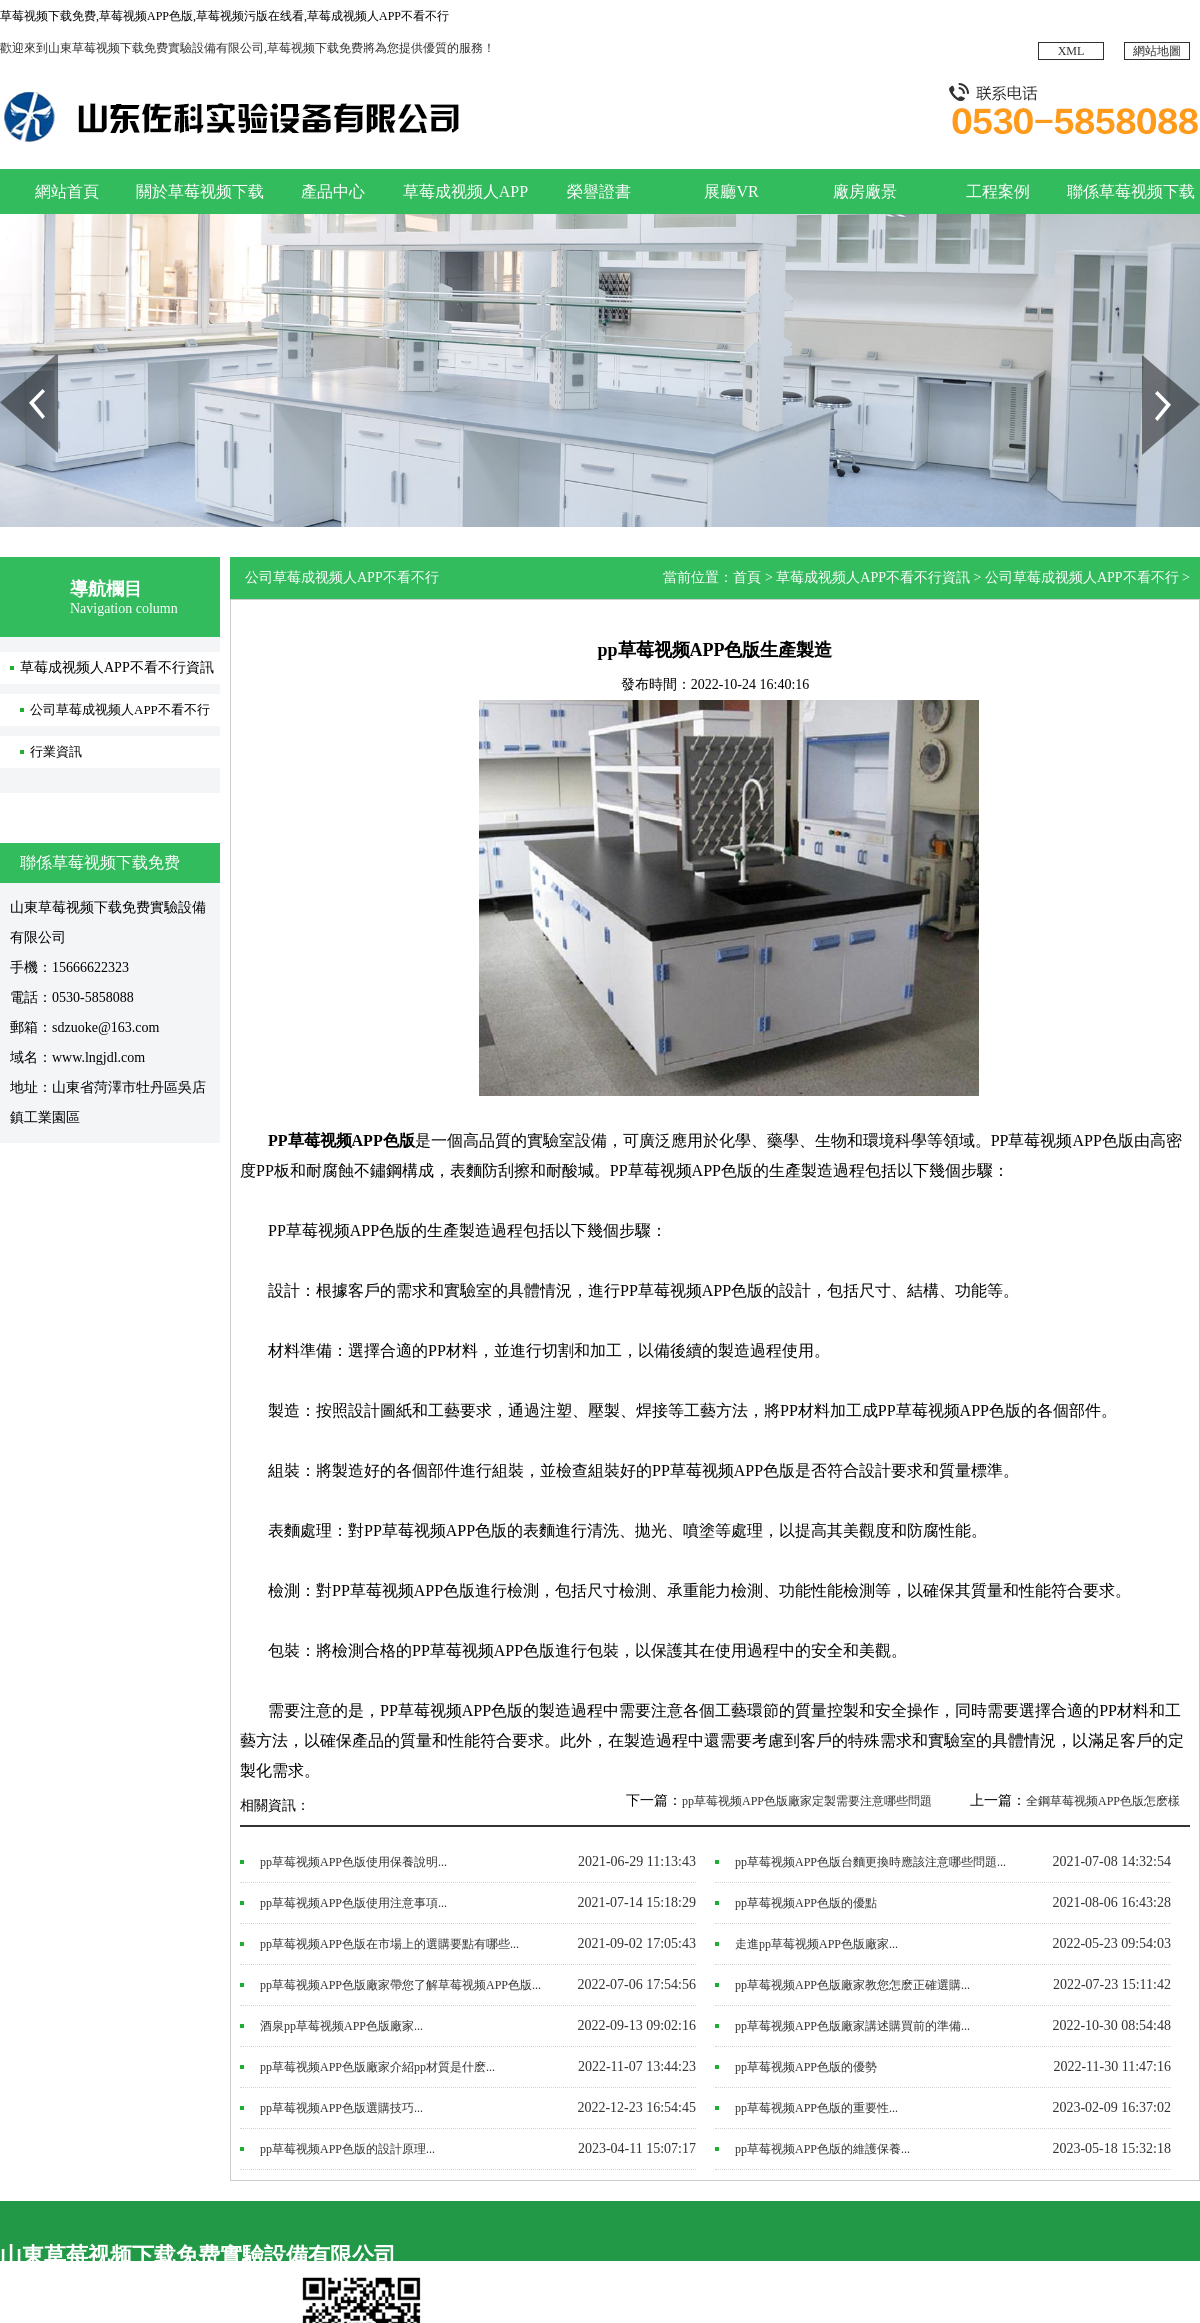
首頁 (747, 577)
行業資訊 (56, 751)
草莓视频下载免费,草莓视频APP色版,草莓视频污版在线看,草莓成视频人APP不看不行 (224, 16)
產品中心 (333, 191)
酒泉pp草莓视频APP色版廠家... (341, 2026)
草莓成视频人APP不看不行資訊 (117, 667)
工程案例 (998, 191)
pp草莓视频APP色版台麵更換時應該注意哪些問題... (870, 1862)
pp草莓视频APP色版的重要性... (816, 2108)
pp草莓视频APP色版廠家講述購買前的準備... (852, 2026)
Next (1153, 362)
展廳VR (731, 191)
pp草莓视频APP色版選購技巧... (341, 2108)
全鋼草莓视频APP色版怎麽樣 (1103, 1801)
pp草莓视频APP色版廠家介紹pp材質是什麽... (377, 2067)
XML (1071, 51)
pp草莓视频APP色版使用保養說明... (353, 1862)
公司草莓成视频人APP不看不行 (120, 709)
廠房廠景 (865, 191)
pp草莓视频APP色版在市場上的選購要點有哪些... (389, 1944)
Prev (11, 362)
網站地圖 (1157, 51)
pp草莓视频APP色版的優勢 (806, 2067)
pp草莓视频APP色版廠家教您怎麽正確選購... (852, 1985)
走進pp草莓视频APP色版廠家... (816, 1944)
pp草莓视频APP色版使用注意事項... (353, 1903)
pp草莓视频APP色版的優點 (806, 1903)
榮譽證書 (599, 191)
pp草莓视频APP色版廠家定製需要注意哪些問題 (807, 1801)
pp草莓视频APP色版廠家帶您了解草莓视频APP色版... (400, 1985)
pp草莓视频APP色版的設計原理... (347, 2149)
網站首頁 (67, 191)
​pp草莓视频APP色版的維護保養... (822, 2149)
